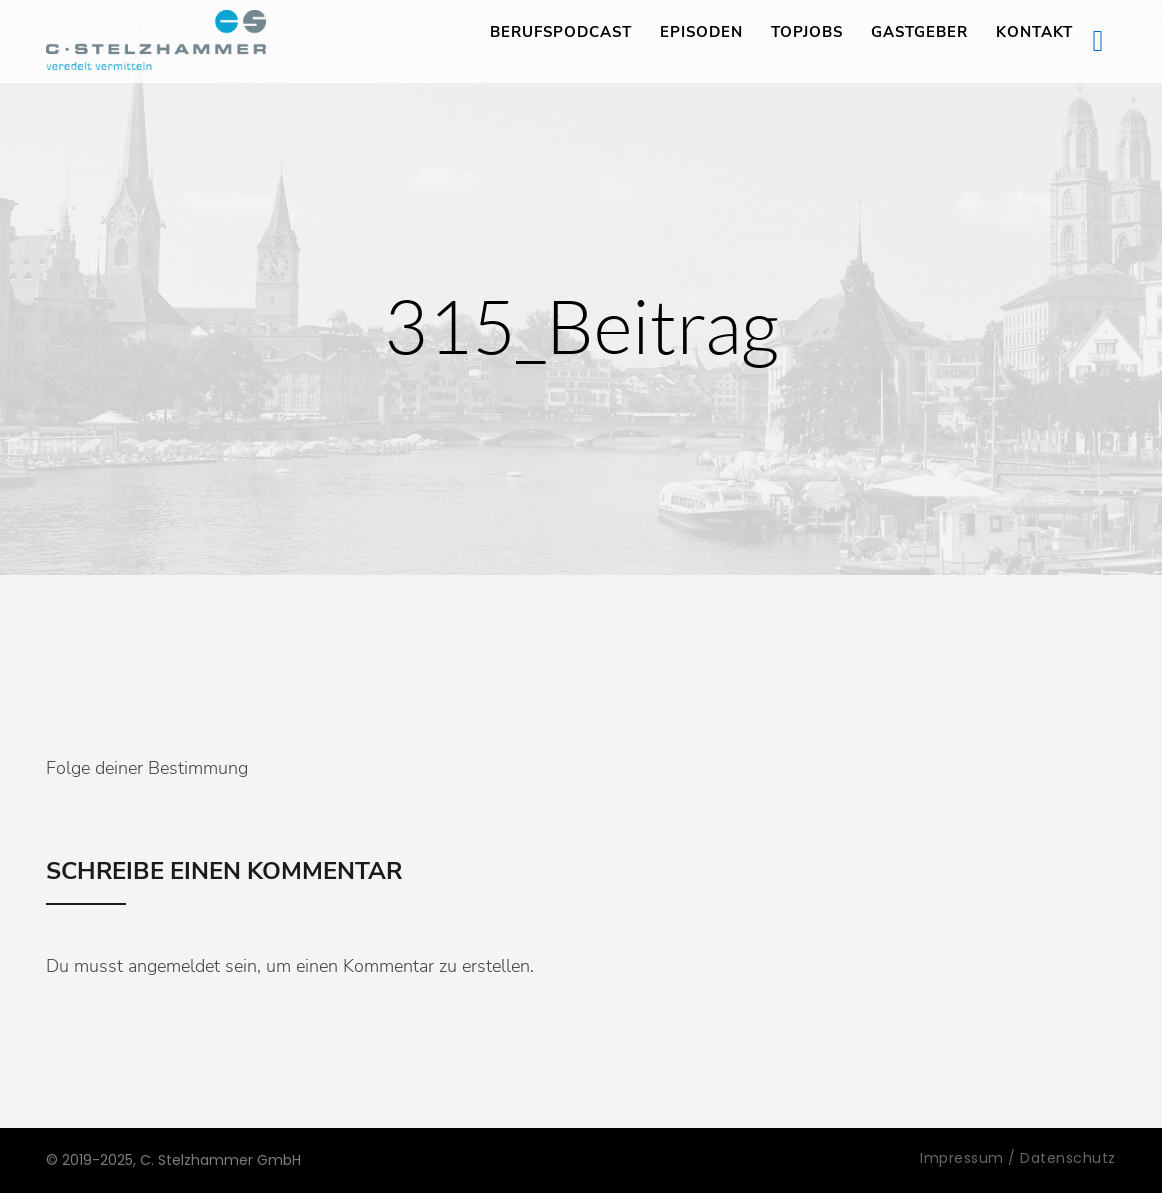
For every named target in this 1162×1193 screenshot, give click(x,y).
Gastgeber (919, 32)
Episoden (701, 32)
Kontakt (1034, 32)
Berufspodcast (561, 32)
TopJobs (807, 32)
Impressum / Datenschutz (1018, 1158)
